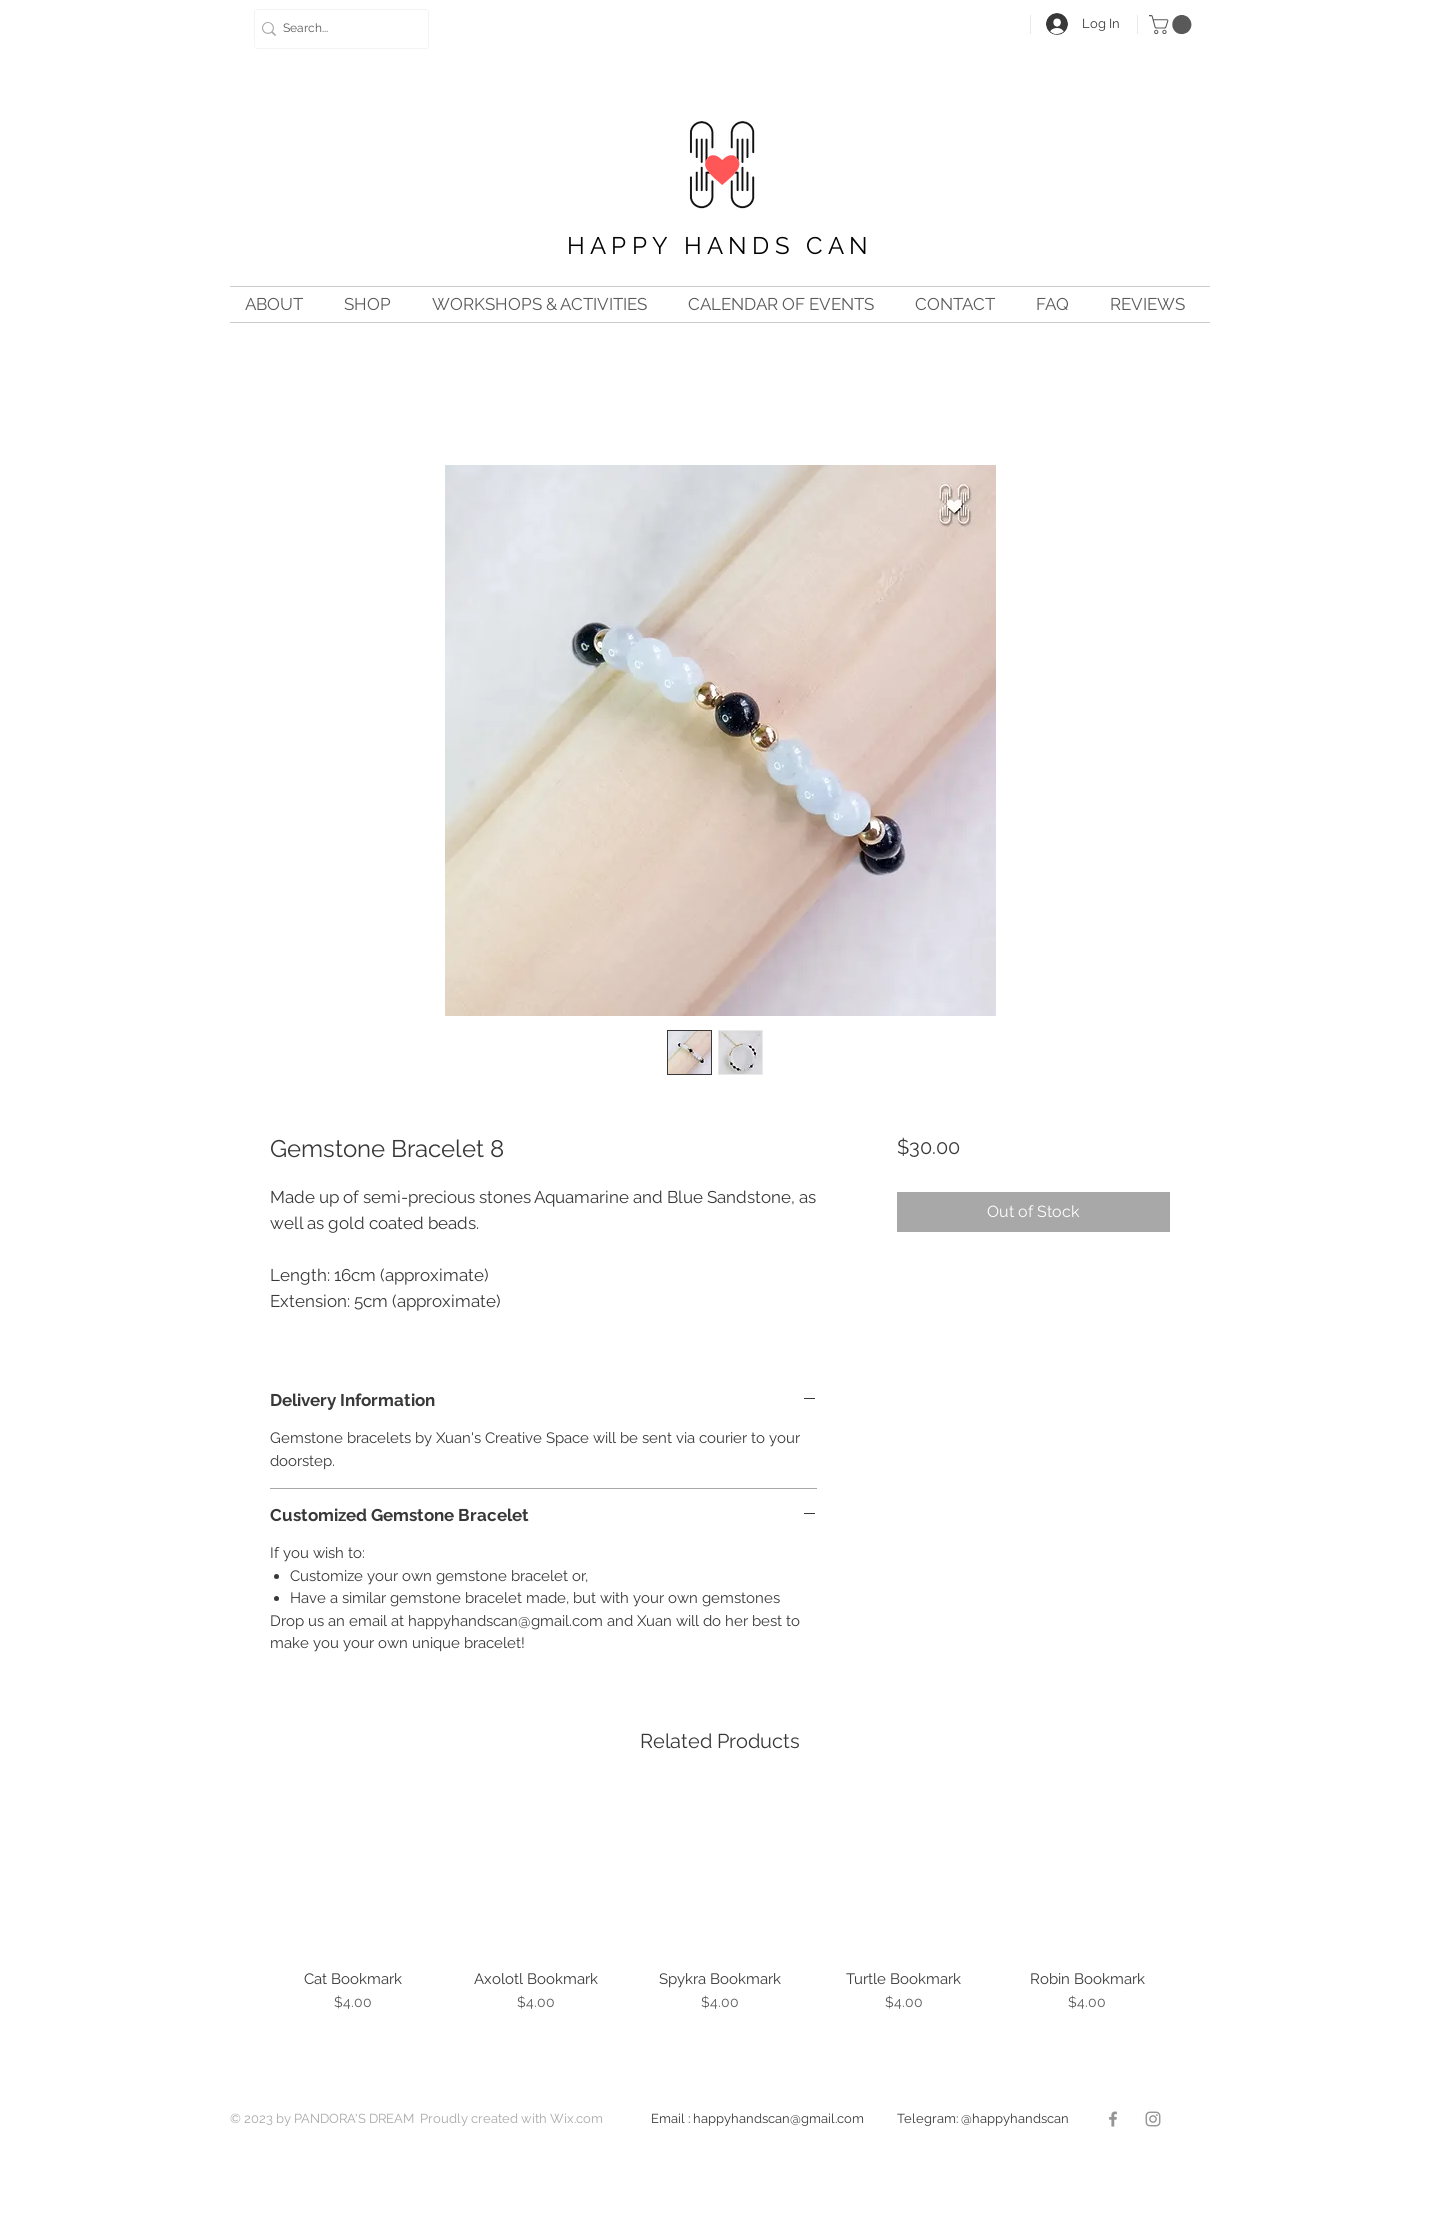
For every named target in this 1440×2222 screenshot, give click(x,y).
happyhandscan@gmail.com (795, 2118)
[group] (720, 1911)
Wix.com (576, 2118)
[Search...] (334, 29)
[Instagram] (1153, 2119)
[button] (1172, 24)
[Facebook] (1113, 2119)
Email (668, 2118)
